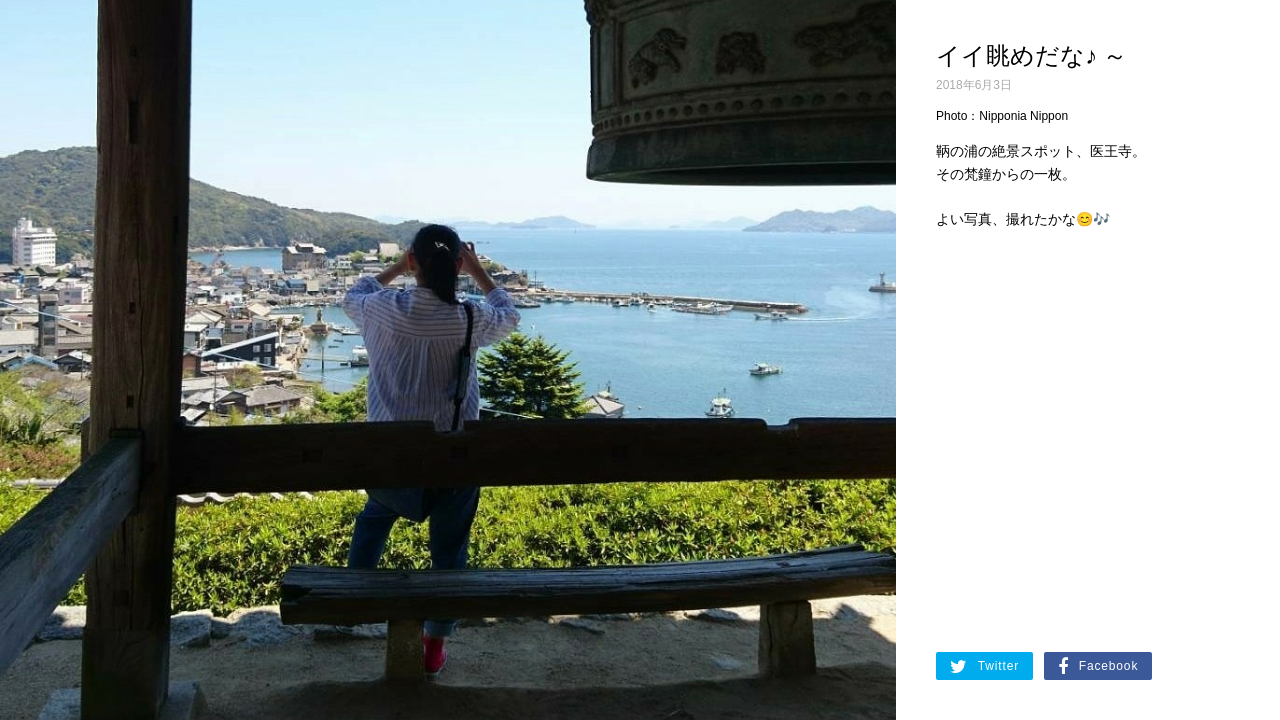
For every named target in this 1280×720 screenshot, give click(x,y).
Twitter (984, 667)
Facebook (1098, 667)
